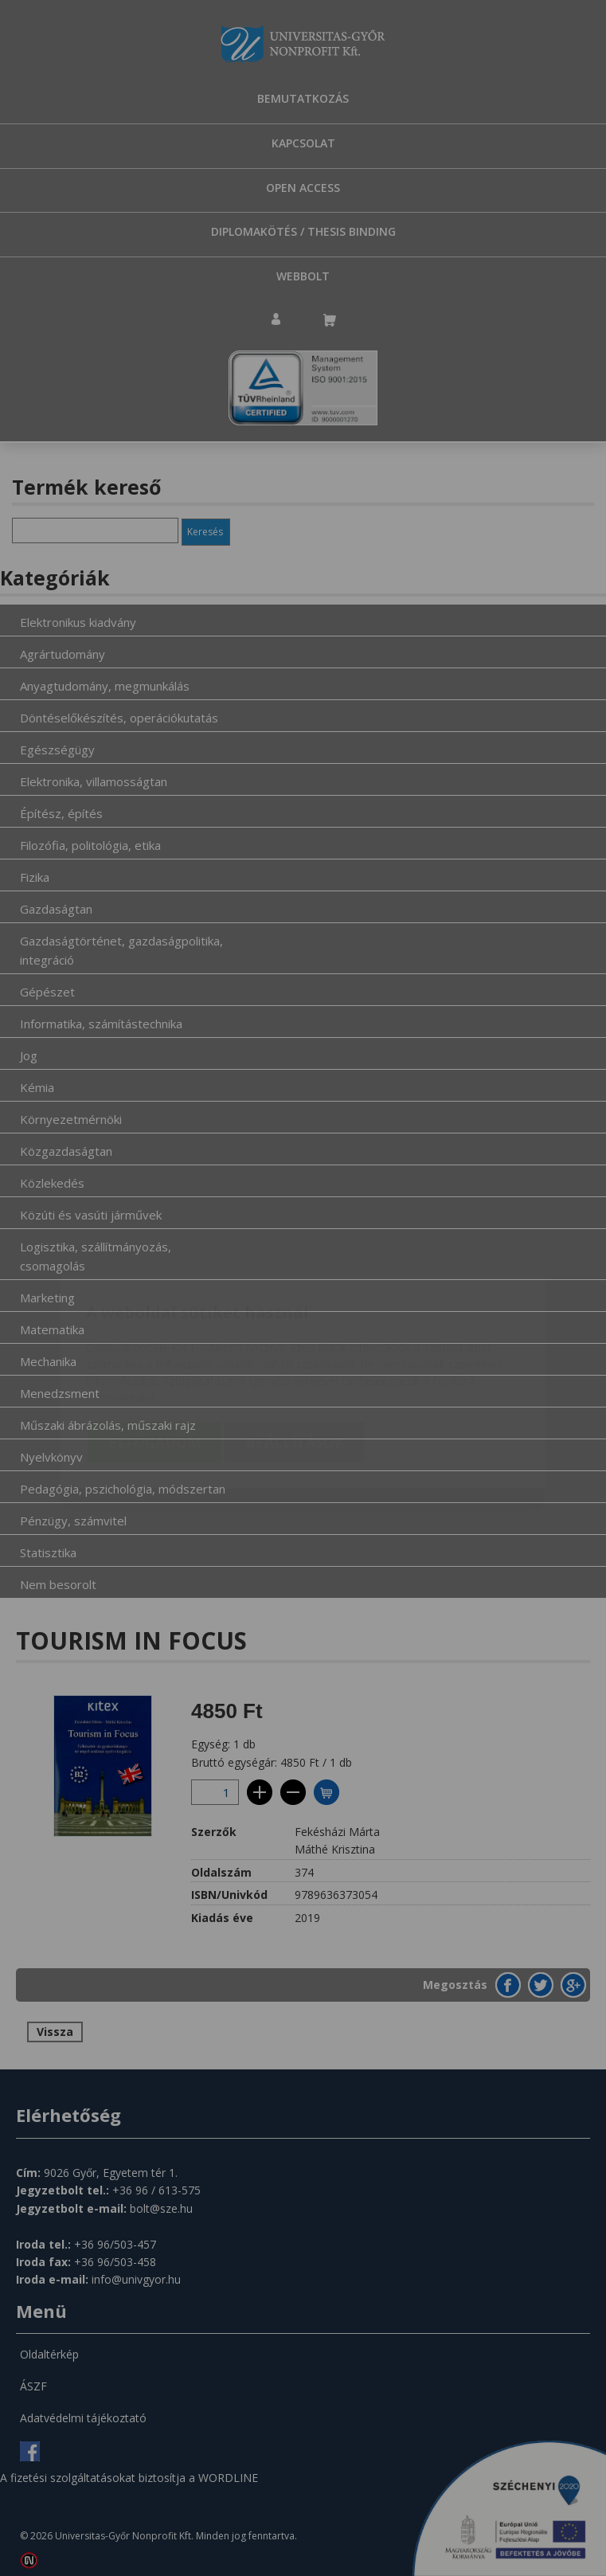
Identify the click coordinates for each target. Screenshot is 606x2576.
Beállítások (294, 1348)
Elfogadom (154, 1348)
